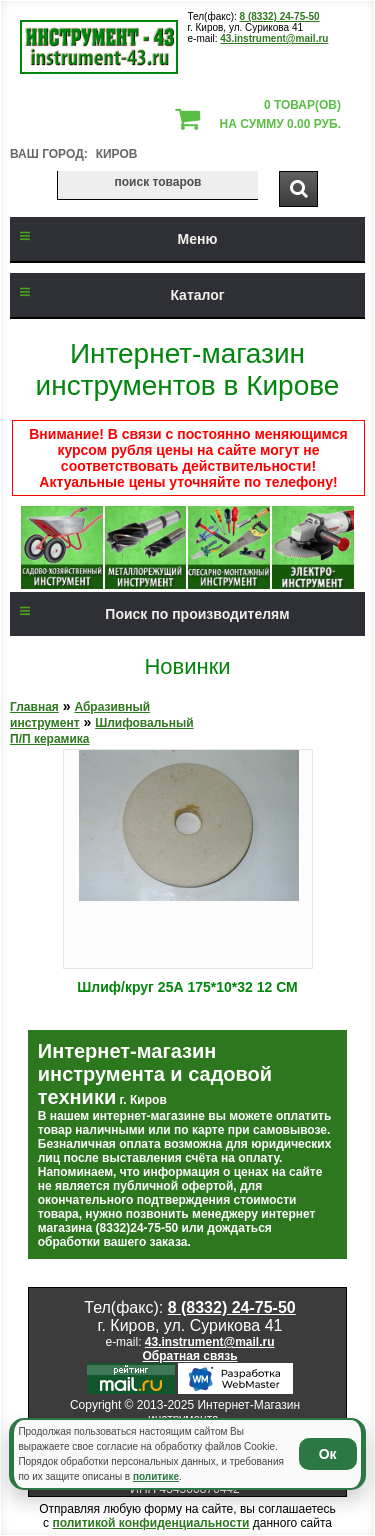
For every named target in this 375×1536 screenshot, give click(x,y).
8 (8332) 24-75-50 (280, 16)
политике (156, 1476)
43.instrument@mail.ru (274, 38)
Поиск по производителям (150, 614)
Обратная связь (189, 1356)
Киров (117, 154)
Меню (113, 239)
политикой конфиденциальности (150, 1523)
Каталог (117, 295)
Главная (34, 707)
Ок (328, 1454)
